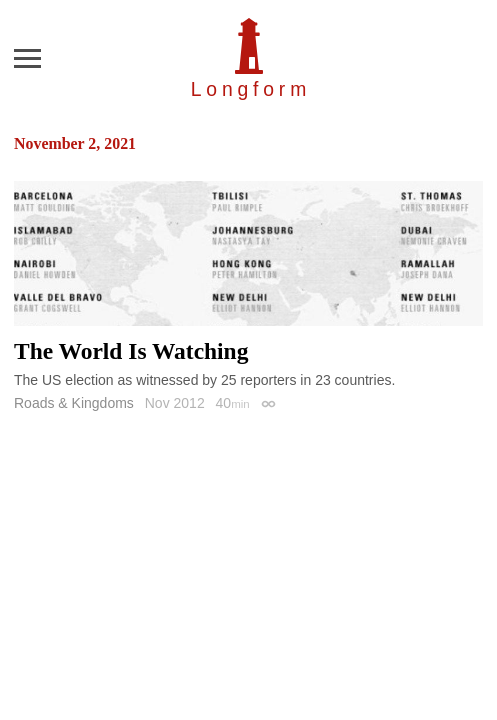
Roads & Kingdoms (74, 403)
